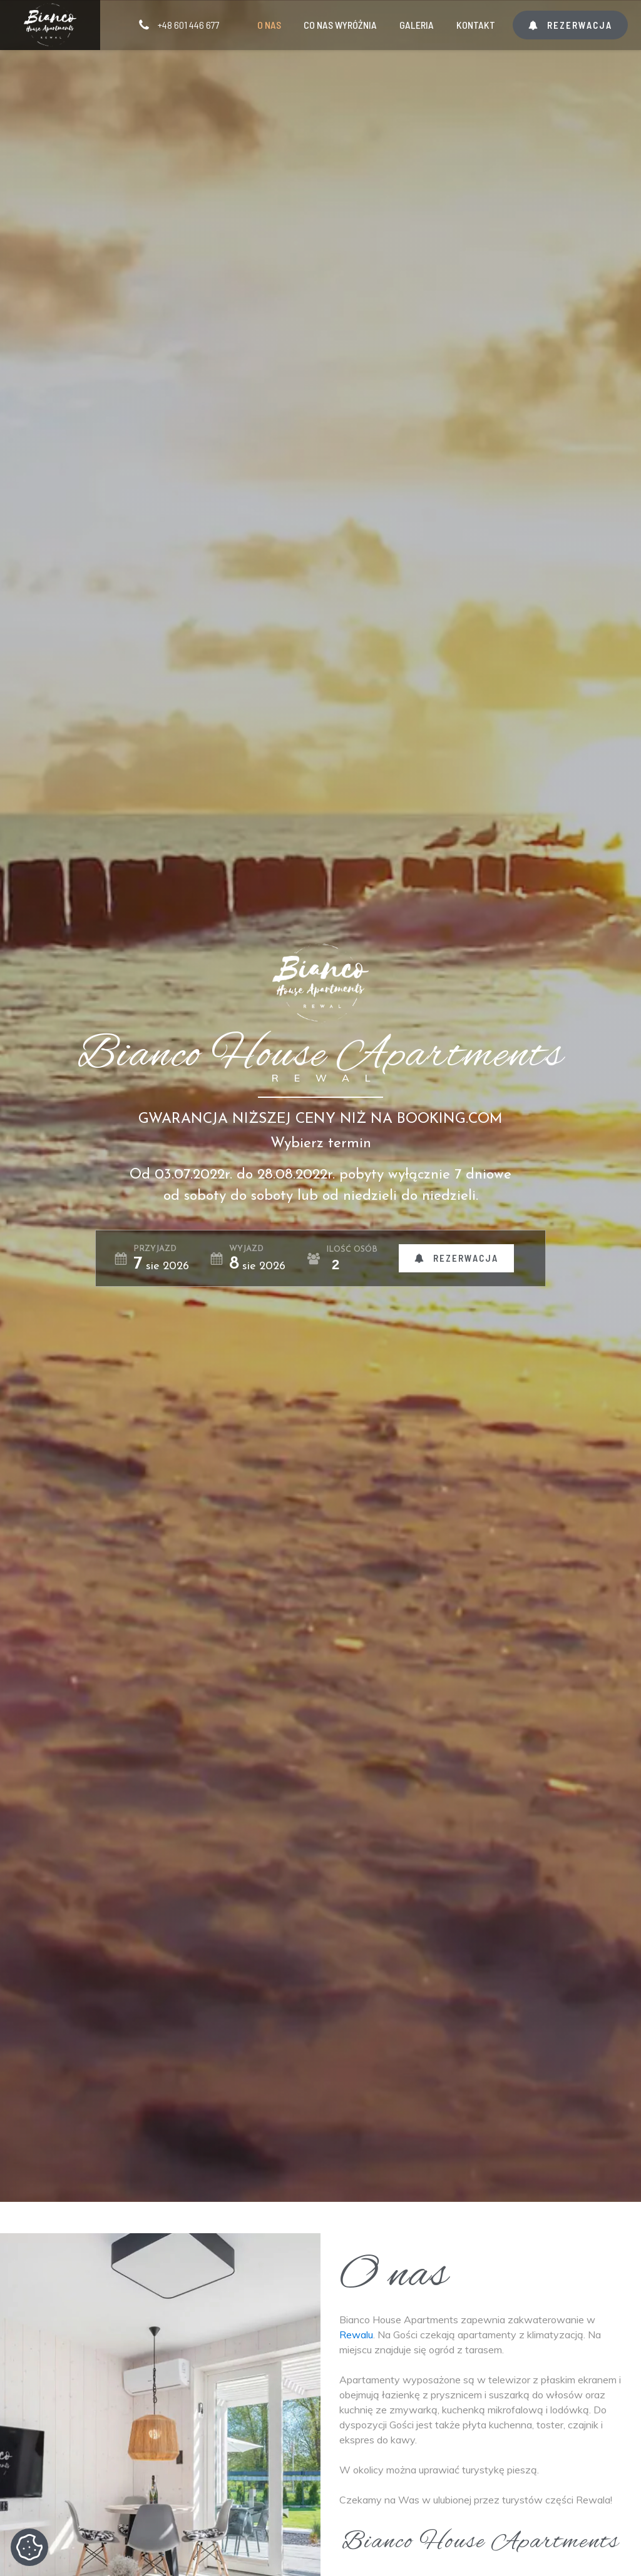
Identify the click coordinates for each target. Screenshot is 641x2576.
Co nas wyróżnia (340, 25)
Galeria (416, 25)
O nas (269, 25)
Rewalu (356, 2334)
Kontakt (475, 25)
